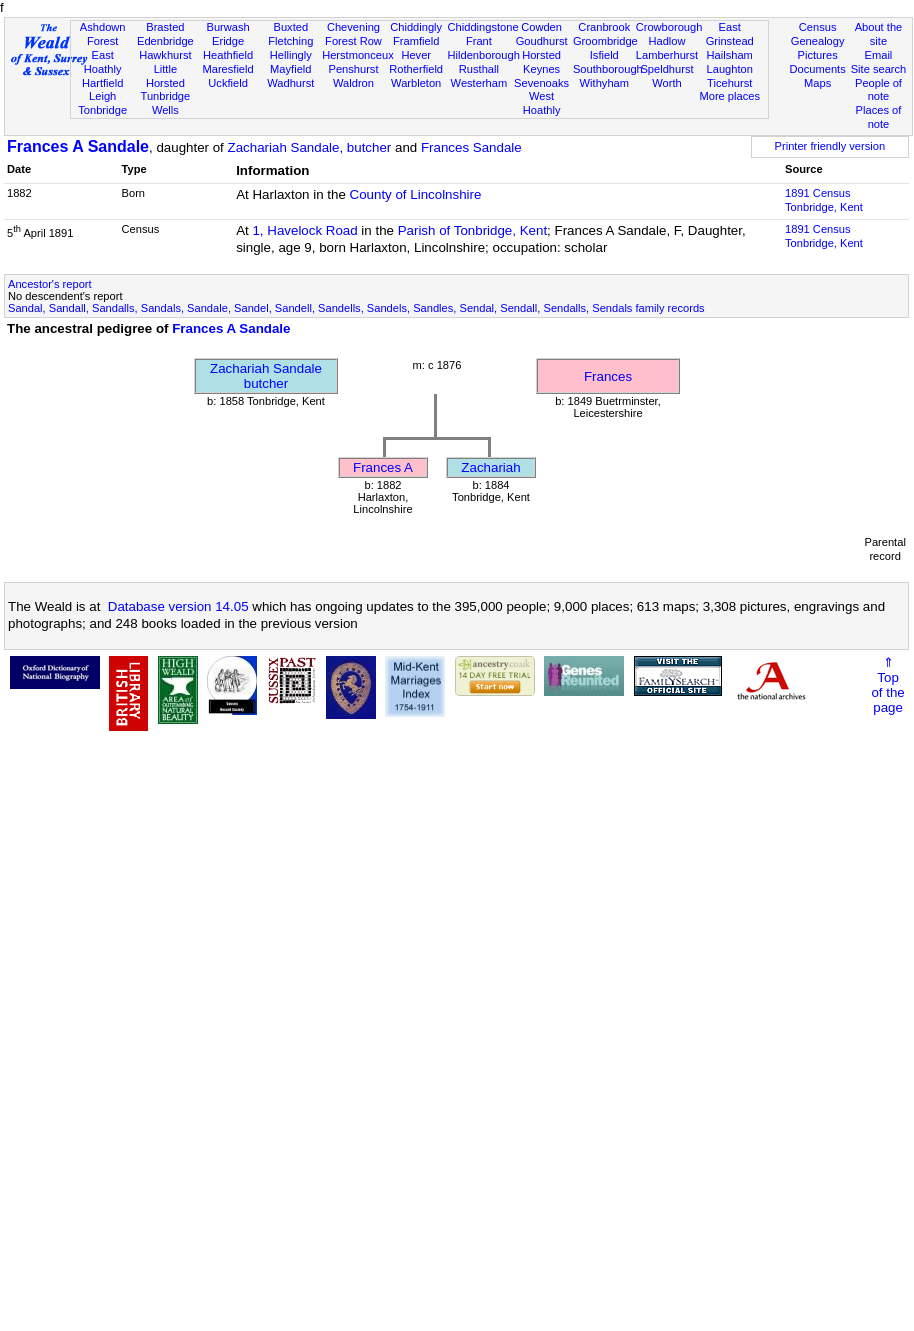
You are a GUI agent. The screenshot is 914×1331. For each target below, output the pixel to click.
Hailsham (730, 55)
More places (729, 96)
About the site (879, 34)
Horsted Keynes (541, 62)
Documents (818, 69)
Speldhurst (666, 69)
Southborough (608, 69)
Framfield (416, 41)
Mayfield (290, 69)
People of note (878, 90)
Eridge (228, 41)
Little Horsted (165, 76)
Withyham (604, 83)
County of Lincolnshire (416, 194)
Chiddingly (416, 27)
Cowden (541, 27)
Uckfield (228, 83)
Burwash (227, 27)
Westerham (479, 83)
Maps (817, 83)
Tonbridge (102, 110)
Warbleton (416, 83)
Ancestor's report (50, 284)
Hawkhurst (165, 55)
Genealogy (818, 41)
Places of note (879, 117)
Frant (479, 41)
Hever (416, 55)
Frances (608, 376)
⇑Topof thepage (887, 685)
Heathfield (228, 55)
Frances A (383, 467)
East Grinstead (730, 34)
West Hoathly (542, 103)
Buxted (290, 27)
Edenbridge (165, 41)
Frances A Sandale (78, 146)
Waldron (353, 83)
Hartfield (102, 83)
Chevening (353, 27)
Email (879, 55)
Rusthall (479, 69)
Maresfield (227, 69)
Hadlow (666, 41)
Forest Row (353, 41)
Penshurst (353, 69)
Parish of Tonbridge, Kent (472, 230)
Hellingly (291, 55)
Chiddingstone (483, 27)
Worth (666, 83)
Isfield (604, 55)
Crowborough (669, 27)
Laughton (730, 69)
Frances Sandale (471, 147)
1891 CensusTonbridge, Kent (824, 200)
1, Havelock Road (304, 230)
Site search (879, 69)
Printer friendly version (830, 146)
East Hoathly (103, 62)
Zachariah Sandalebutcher (266, 376)
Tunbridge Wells (166, 103)
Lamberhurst (667, 55)
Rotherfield (416, 69)
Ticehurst (729, 83)
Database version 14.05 (178, 606)
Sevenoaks (541, 83)
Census (818, 27)
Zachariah (490, 467)
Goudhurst (542, 41)
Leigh (102, 96)
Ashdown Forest (103, 34)
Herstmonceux (358, 55)
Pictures (818, 55)
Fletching (290, 41)
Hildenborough (484, 55)
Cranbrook (604, 27)
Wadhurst (290, 83)
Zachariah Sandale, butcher (310, 147)
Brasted (165, 27)
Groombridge (605, 41)
